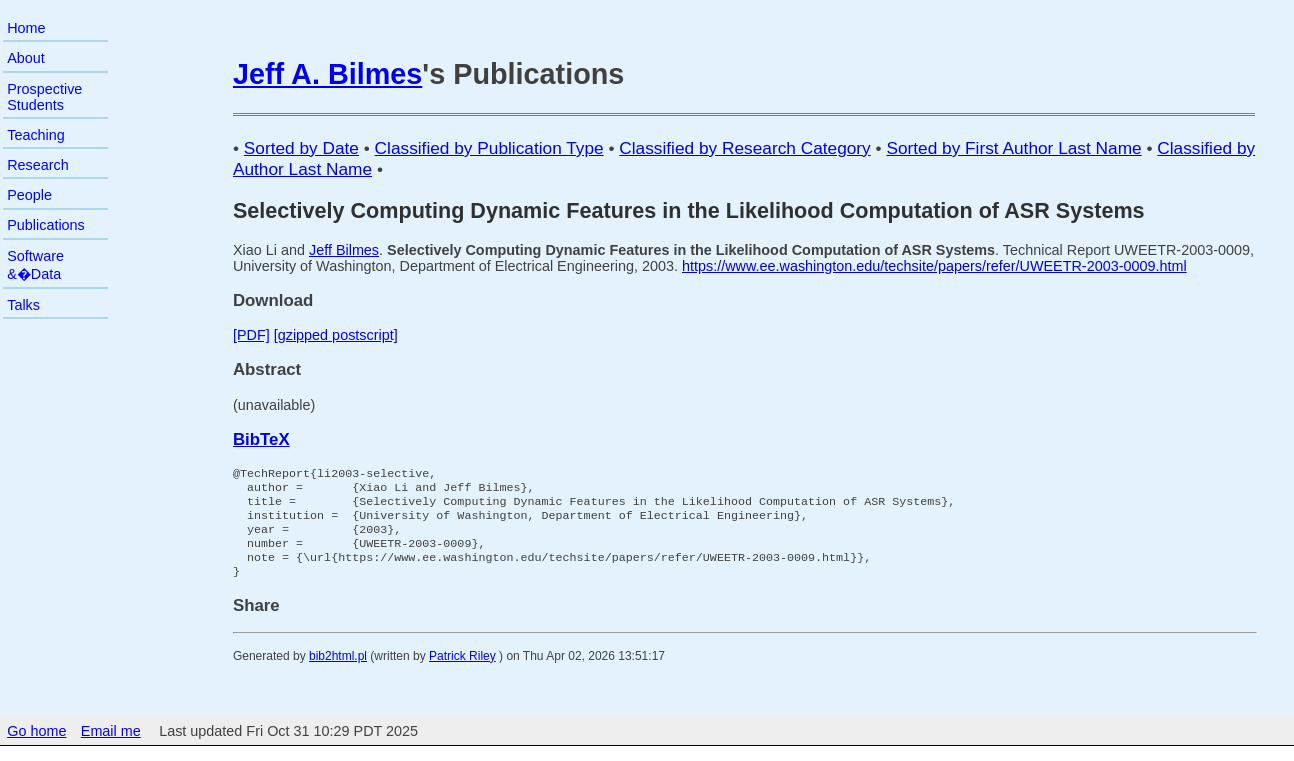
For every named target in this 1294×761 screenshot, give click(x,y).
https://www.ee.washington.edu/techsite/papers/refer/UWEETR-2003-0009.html (934, 266)
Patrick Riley (462, 672)
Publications (46, 225)
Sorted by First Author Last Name (1013, 148)
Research (38, 165)
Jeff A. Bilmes (327, 74)
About (26, 58)
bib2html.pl (338, 672)
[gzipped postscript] (336, 335)
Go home (36, 747)
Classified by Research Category (744, 148)
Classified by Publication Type (489, 148)
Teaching (36, 135)
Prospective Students (44, 97)
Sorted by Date (301, 148)
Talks (23, 305)
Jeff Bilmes (344, 250)
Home (26, 28)
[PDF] (251, 335)
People (29, 195)
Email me (111, 747)
